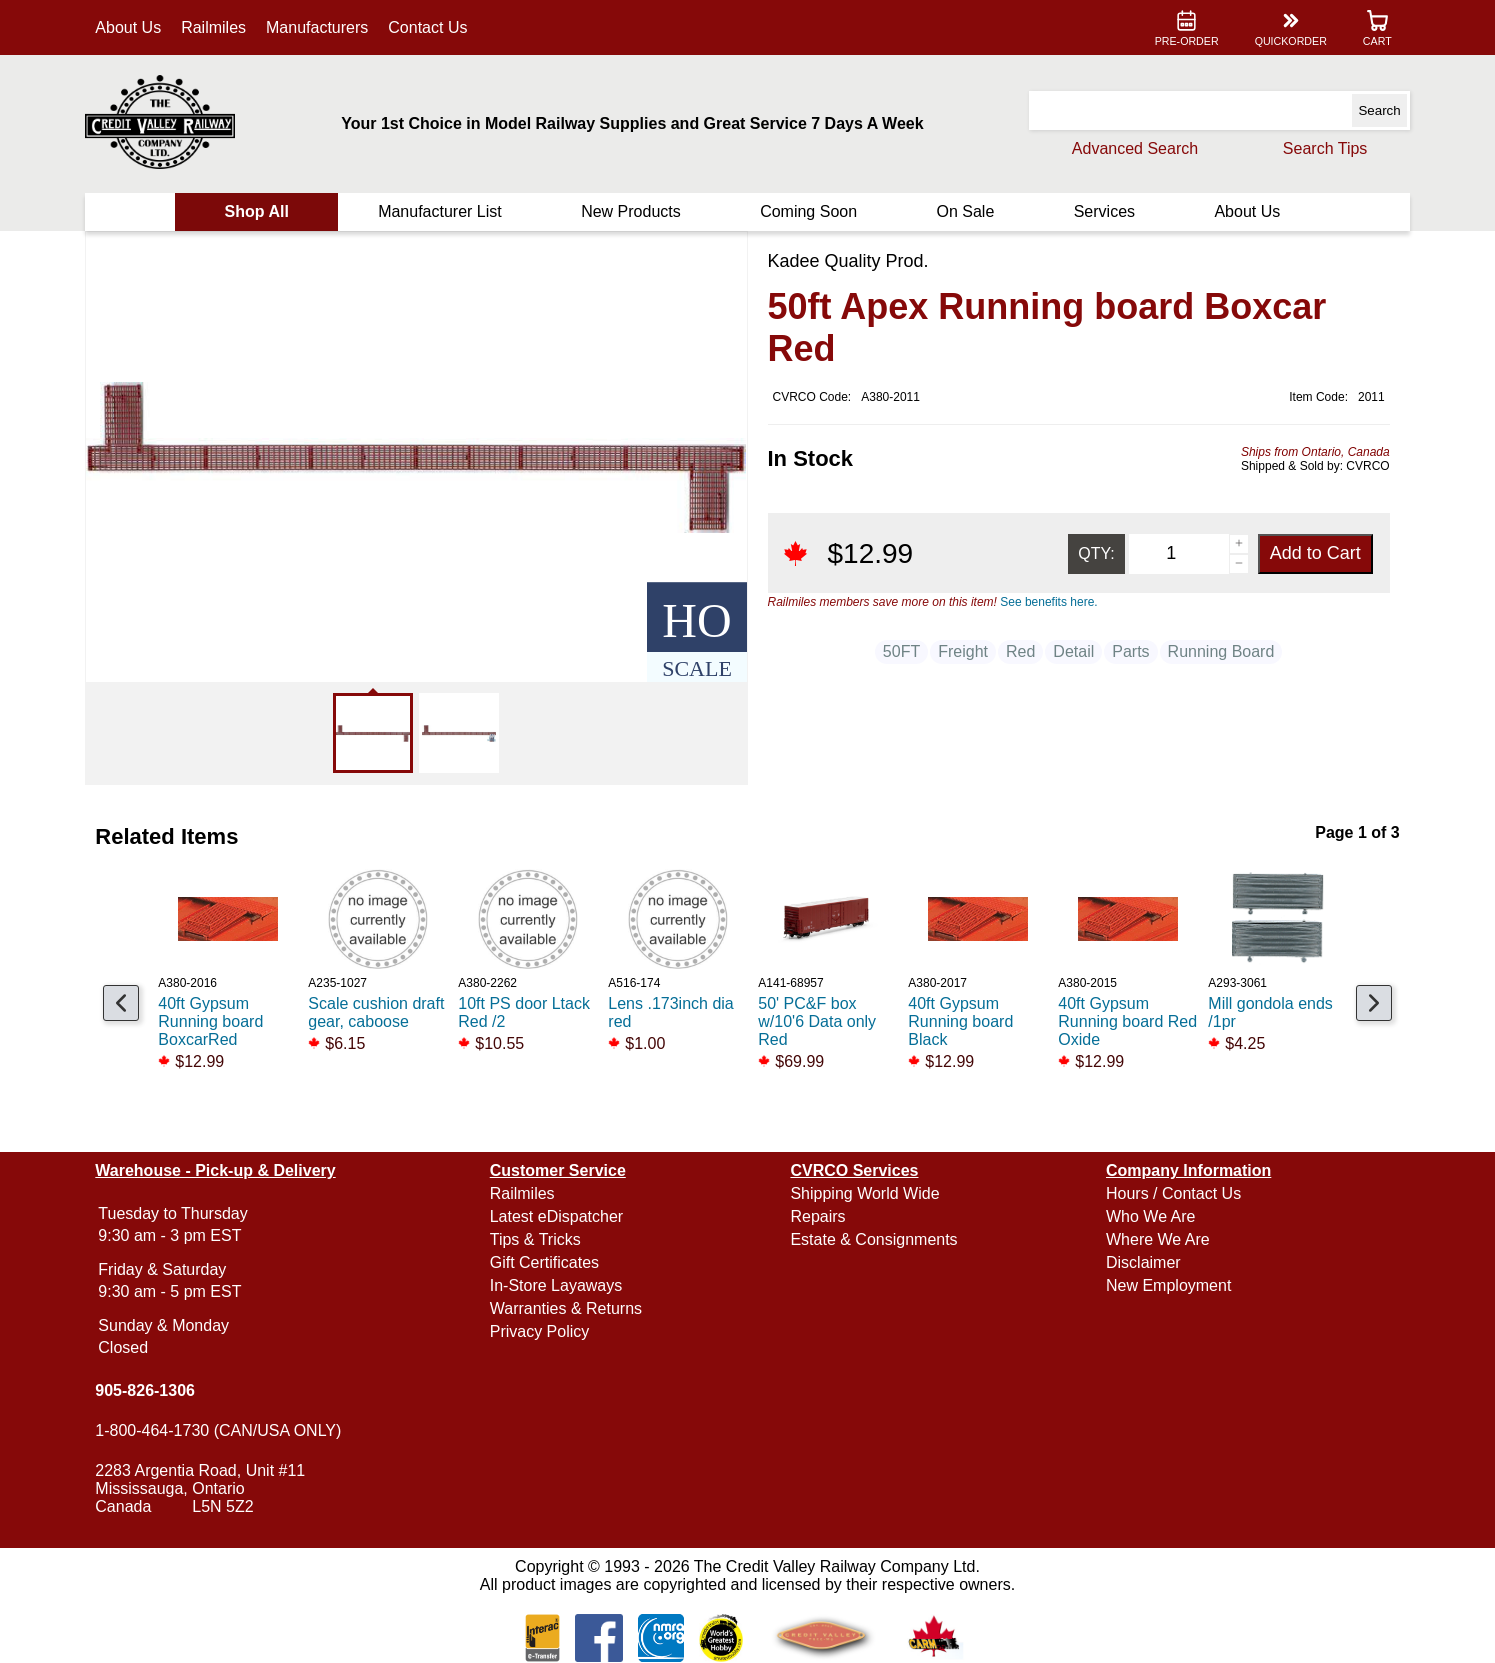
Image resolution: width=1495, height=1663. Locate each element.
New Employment (1166, 1285)
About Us (133, 27)
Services (1101, 211)
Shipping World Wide (864, 1193)
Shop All (260, 211)
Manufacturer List (442, 211)
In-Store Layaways (558, 1285)
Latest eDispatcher (558, 1216)
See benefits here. (1048, 602)
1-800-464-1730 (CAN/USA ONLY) (223, 1430)
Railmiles (218, 27)
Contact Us (432, 27)
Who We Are (1149, 1216)
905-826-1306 (150, 1390)
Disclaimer (1141, 1262)
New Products (632, 211)
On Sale (964, 211)
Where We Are (1156, 1239)
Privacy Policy (542, 1331)
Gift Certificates (546, 1262)
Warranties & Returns (568, 1308)
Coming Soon (808, 211)
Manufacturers (321, 27)
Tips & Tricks (537, 1239)
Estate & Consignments (873, 1239)
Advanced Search (1130, 148)
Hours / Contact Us (1171, 1193)
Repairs (817, 1216)
